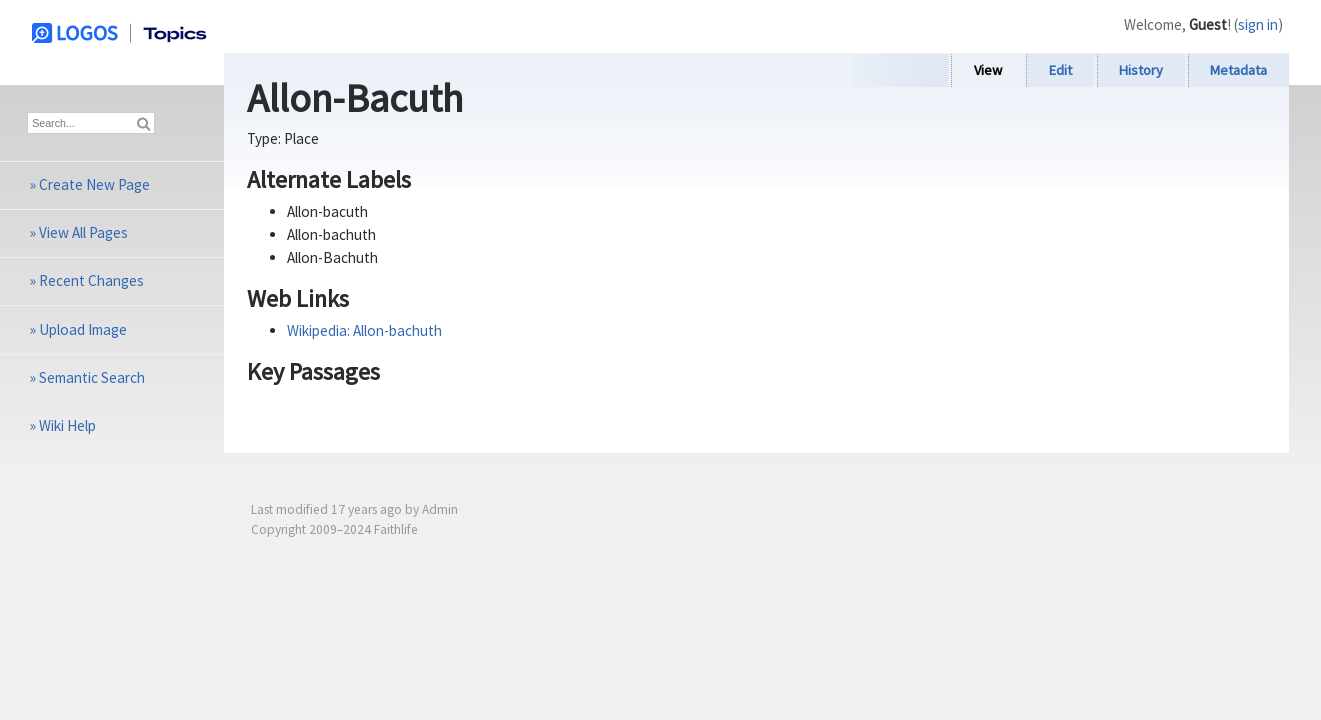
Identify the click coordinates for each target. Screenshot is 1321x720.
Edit (1060, 70)
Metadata (1238, 70)
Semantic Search (92, 377)
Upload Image (83, 329)
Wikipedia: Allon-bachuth (364, 330)
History (1141, 70)
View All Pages (83, 232)
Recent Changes (91, 280)
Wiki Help (67, 425)
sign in (1258, 24)
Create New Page (94, 184)
